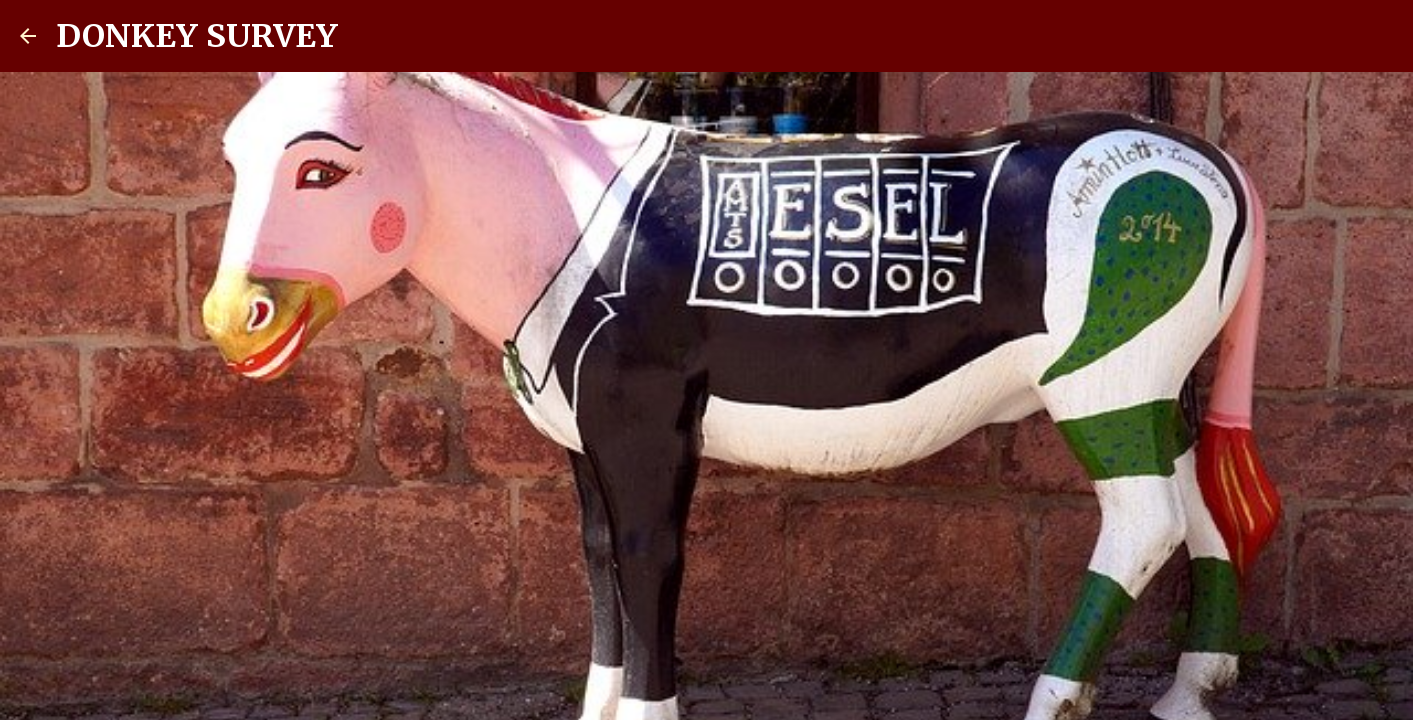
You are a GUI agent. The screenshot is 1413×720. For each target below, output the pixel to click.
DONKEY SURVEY (197, 36)
